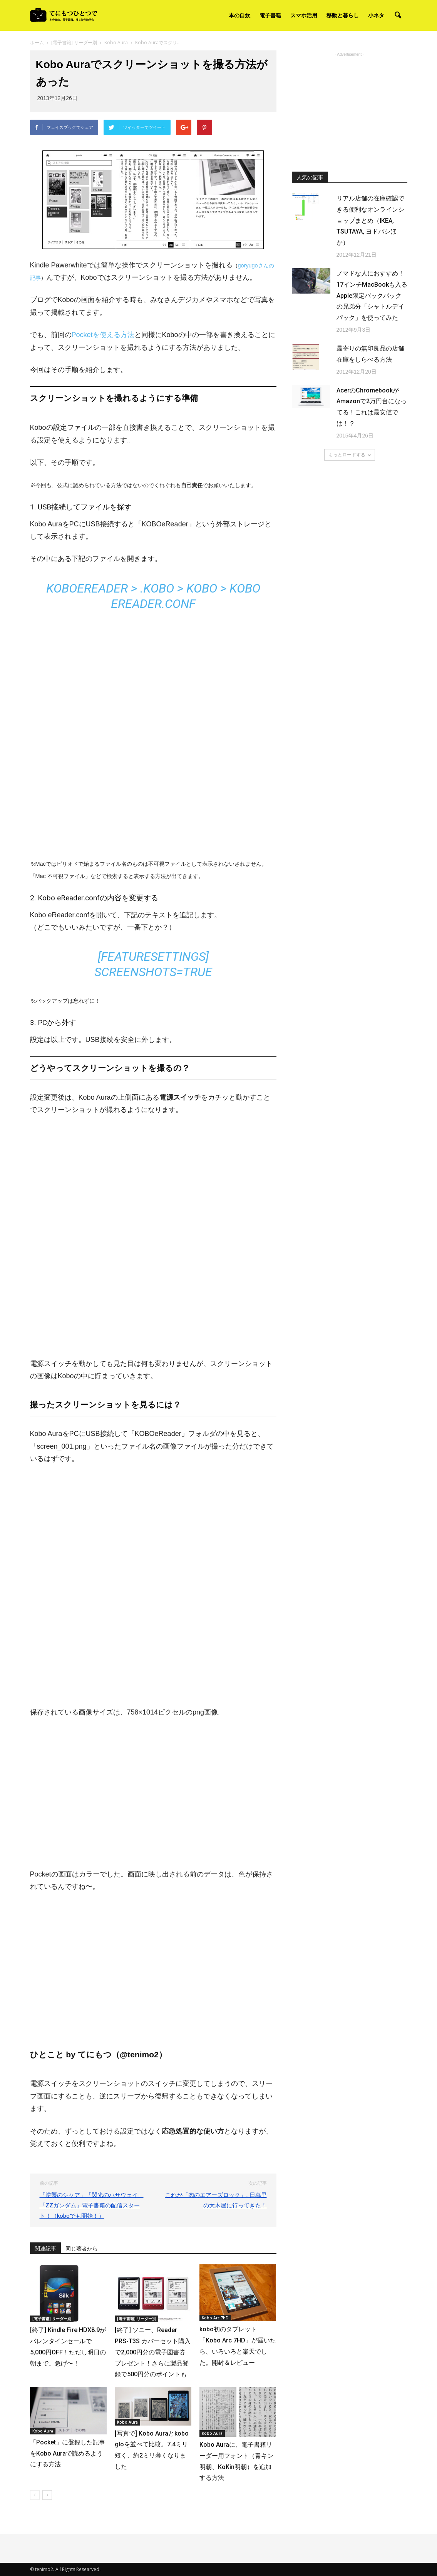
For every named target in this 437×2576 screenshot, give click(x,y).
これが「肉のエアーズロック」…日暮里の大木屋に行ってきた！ (216, 2200)
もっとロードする (349, 454)
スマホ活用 (303, 15)
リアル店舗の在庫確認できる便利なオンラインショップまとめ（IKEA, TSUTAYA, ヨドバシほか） (370, 220)
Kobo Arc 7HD (215, 2318)
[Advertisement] (349, 106)
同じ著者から (81, 2248)
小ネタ (376, 15)
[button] (398, 15)
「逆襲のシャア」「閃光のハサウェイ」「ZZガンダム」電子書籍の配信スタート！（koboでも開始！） (92, 2205)
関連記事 (45, 2248)
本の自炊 (239, 15)
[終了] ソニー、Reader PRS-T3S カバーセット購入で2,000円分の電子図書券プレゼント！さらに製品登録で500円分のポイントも (153, 2352)
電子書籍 (270, 15)
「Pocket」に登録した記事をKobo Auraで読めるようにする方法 (67, 2453)
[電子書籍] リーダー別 (51, 2318)
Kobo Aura (42, 2431)
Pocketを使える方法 (103, 335)
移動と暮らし (342, 15)
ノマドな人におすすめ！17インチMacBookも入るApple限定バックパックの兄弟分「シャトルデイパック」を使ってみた (372, 295)
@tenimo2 (139, 2054)
